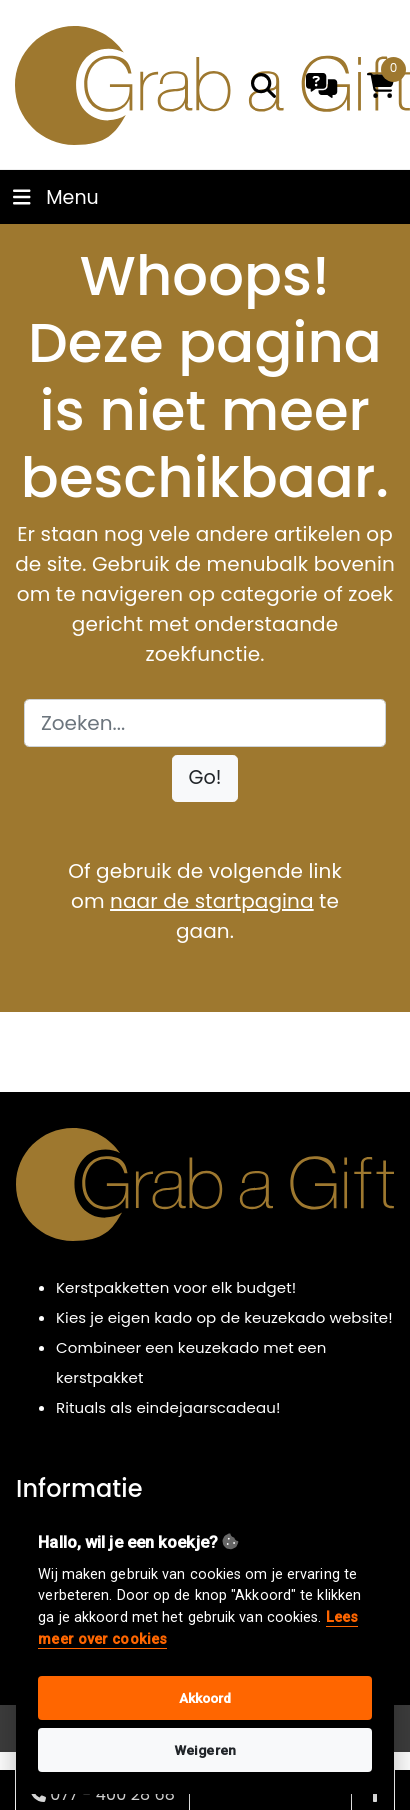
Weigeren (205, 1750)
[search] (263, 85)
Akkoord (205, 1698)
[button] (205, 778)
